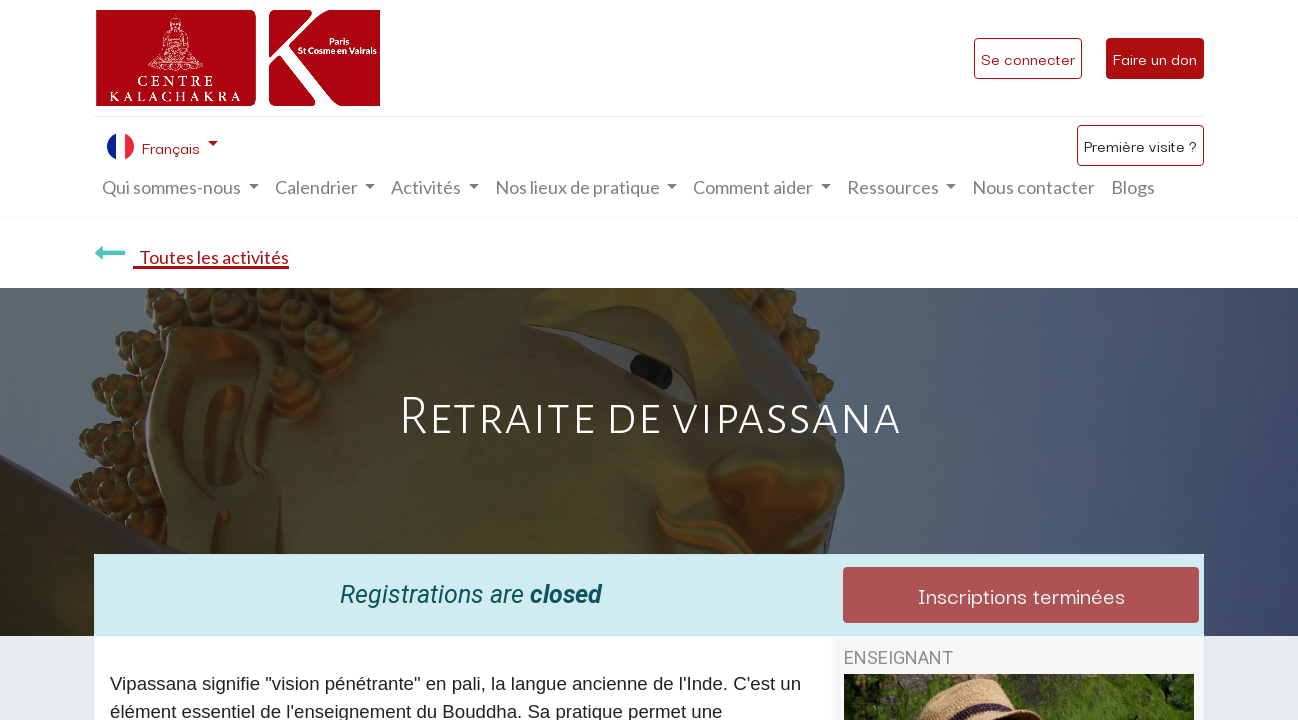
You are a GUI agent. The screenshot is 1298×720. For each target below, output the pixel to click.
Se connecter (1028, 58)
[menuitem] (1033, 187)
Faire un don (1155, 58)
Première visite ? (1140, 145)
